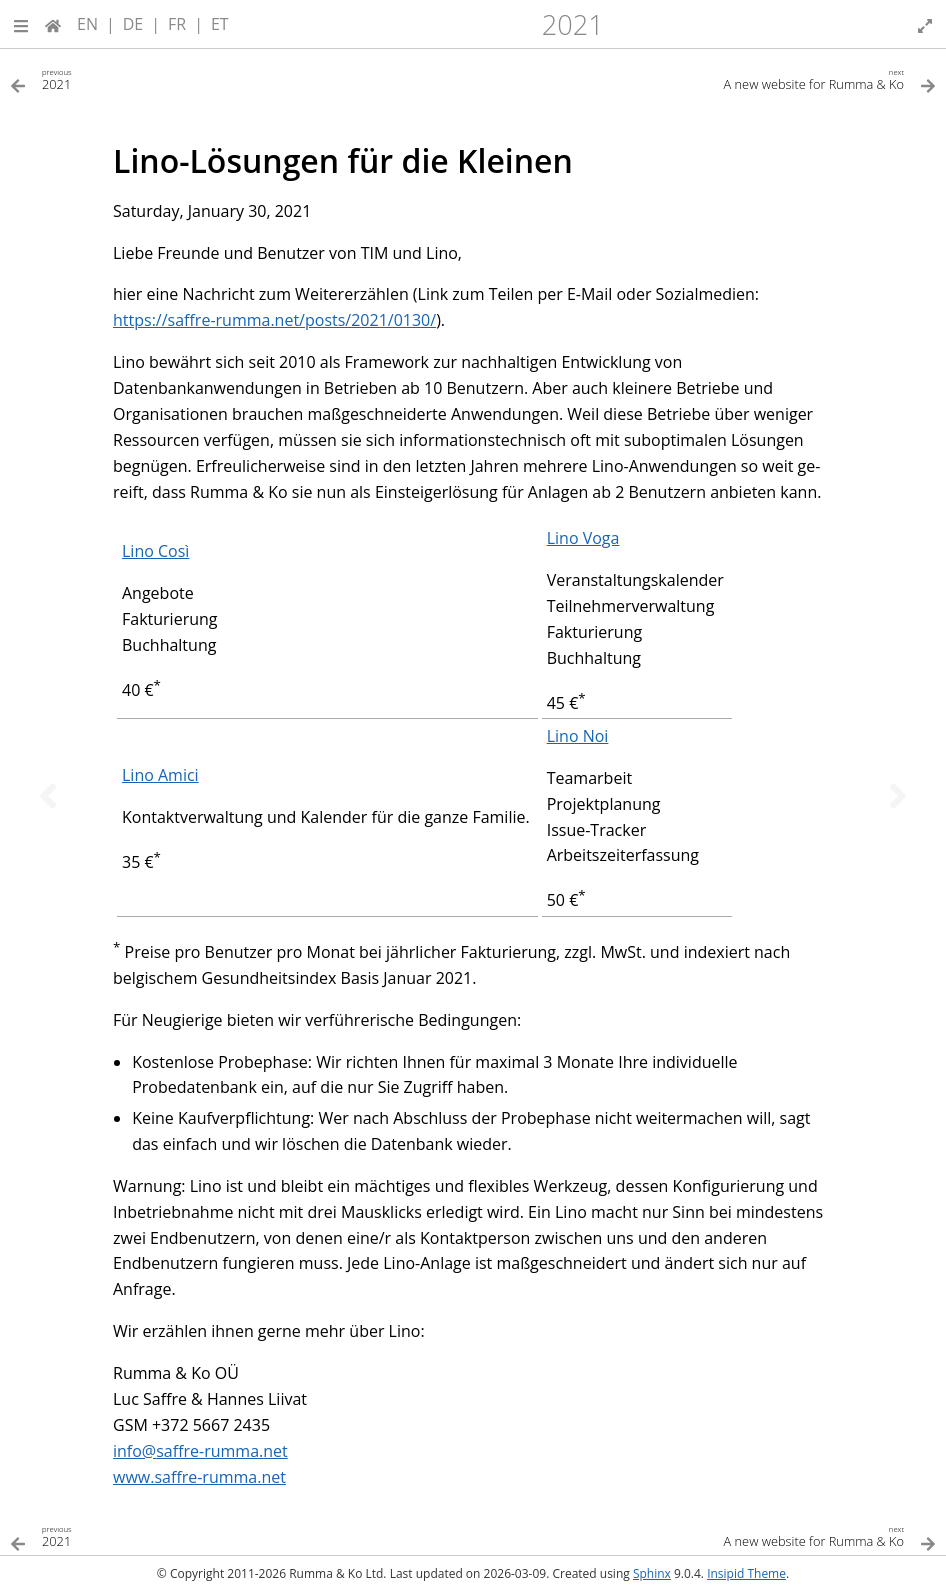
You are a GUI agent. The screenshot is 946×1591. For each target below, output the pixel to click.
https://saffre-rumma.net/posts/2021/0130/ (274, 320)
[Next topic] (898, 796)
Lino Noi (578, 736)
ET (220, 24)
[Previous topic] (48, 796)
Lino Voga (583, 538)
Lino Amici (160, 775)
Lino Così (155, 551)
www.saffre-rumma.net (199, 1477)
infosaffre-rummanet (200, 1451)
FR (177, 24)
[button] (21, 24)
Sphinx (652, 1573)
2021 (573, 24)
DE (133, 24)
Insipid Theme (746, 1573)
